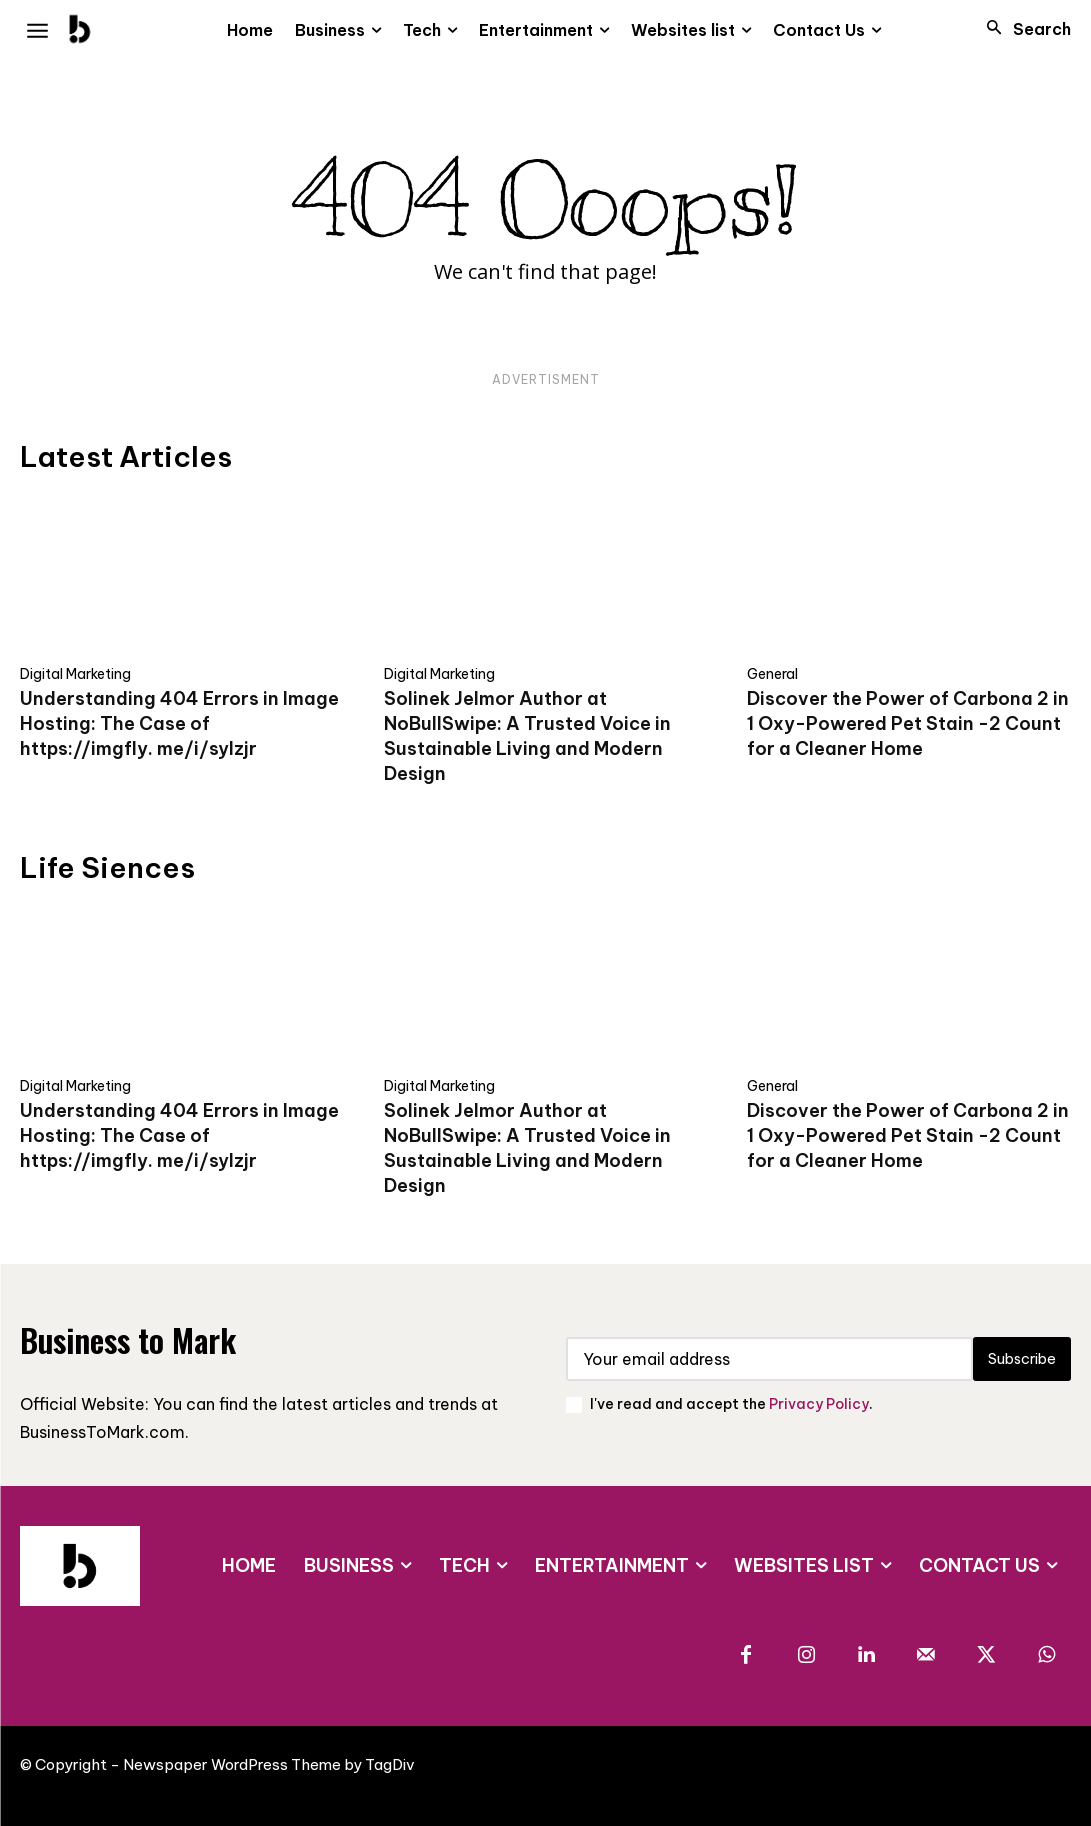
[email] (765, 1359)
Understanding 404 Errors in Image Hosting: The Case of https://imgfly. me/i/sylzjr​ (179, 723)
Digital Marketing (75, 674)
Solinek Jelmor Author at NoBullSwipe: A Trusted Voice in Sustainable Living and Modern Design (527, 736)
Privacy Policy (819, 1404)
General (772, 674)
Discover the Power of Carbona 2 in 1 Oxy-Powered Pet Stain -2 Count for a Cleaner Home (908, 723)
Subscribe (1017, 1359)
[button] (1023, 29)
